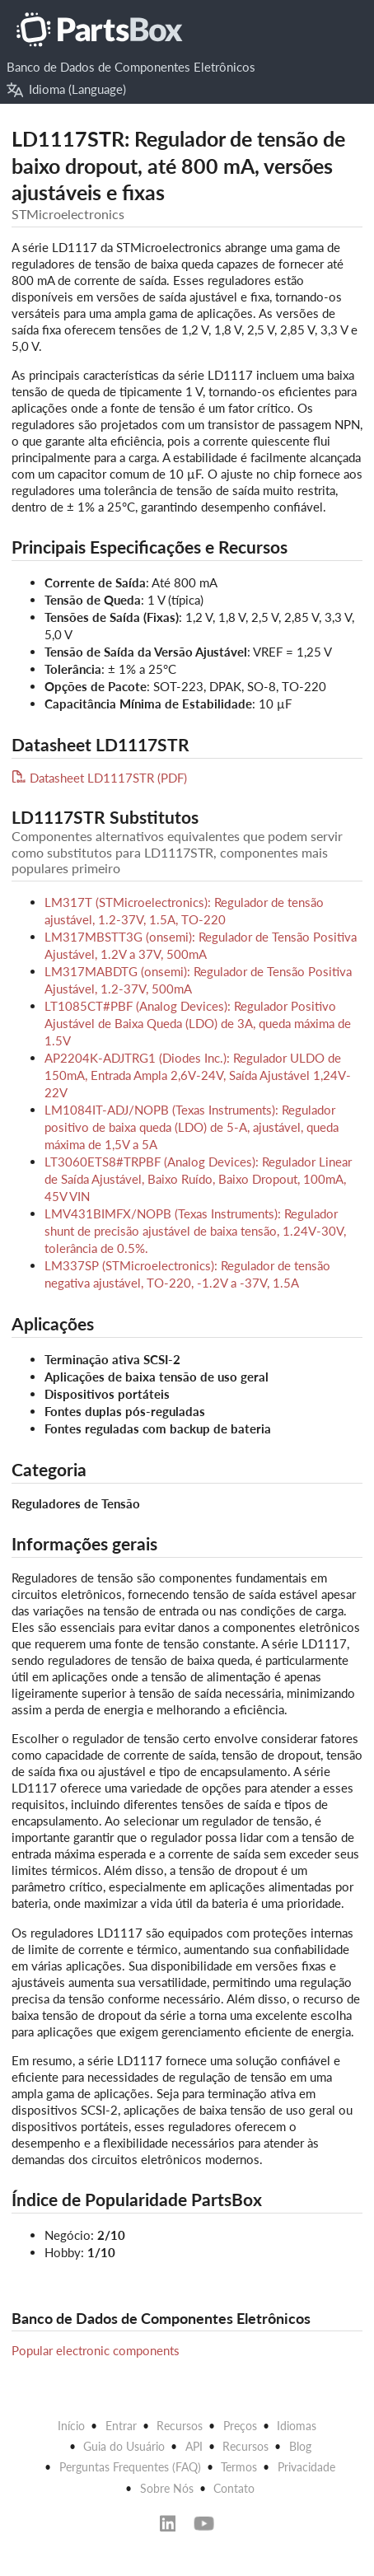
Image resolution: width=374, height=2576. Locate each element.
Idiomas (296, 2426)
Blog (300, 2446)
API (194, 2446)
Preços (240, 2426)
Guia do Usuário (124, 2446)
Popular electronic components (96, 2350)
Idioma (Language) (67, 89)
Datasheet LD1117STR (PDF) (99, 777)
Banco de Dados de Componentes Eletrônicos (131, 66)
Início (71, 2426)
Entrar (121, 2426)
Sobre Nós (167, 2488)
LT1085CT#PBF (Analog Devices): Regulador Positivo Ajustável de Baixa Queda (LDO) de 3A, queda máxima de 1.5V (197, 1023)
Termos (239, 2467)
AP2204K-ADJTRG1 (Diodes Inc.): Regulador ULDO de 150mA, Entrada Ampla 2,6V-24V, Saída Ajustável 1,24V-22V (197, 1075)
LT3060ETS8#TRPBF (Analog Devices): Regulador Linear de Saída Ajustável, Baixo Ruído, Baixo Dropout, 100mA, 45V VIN (198, 1179)
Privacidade (306, 2467)
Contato (234, 2488)
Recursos (180, 2426)
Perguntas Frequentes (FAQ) (130, 2467)
